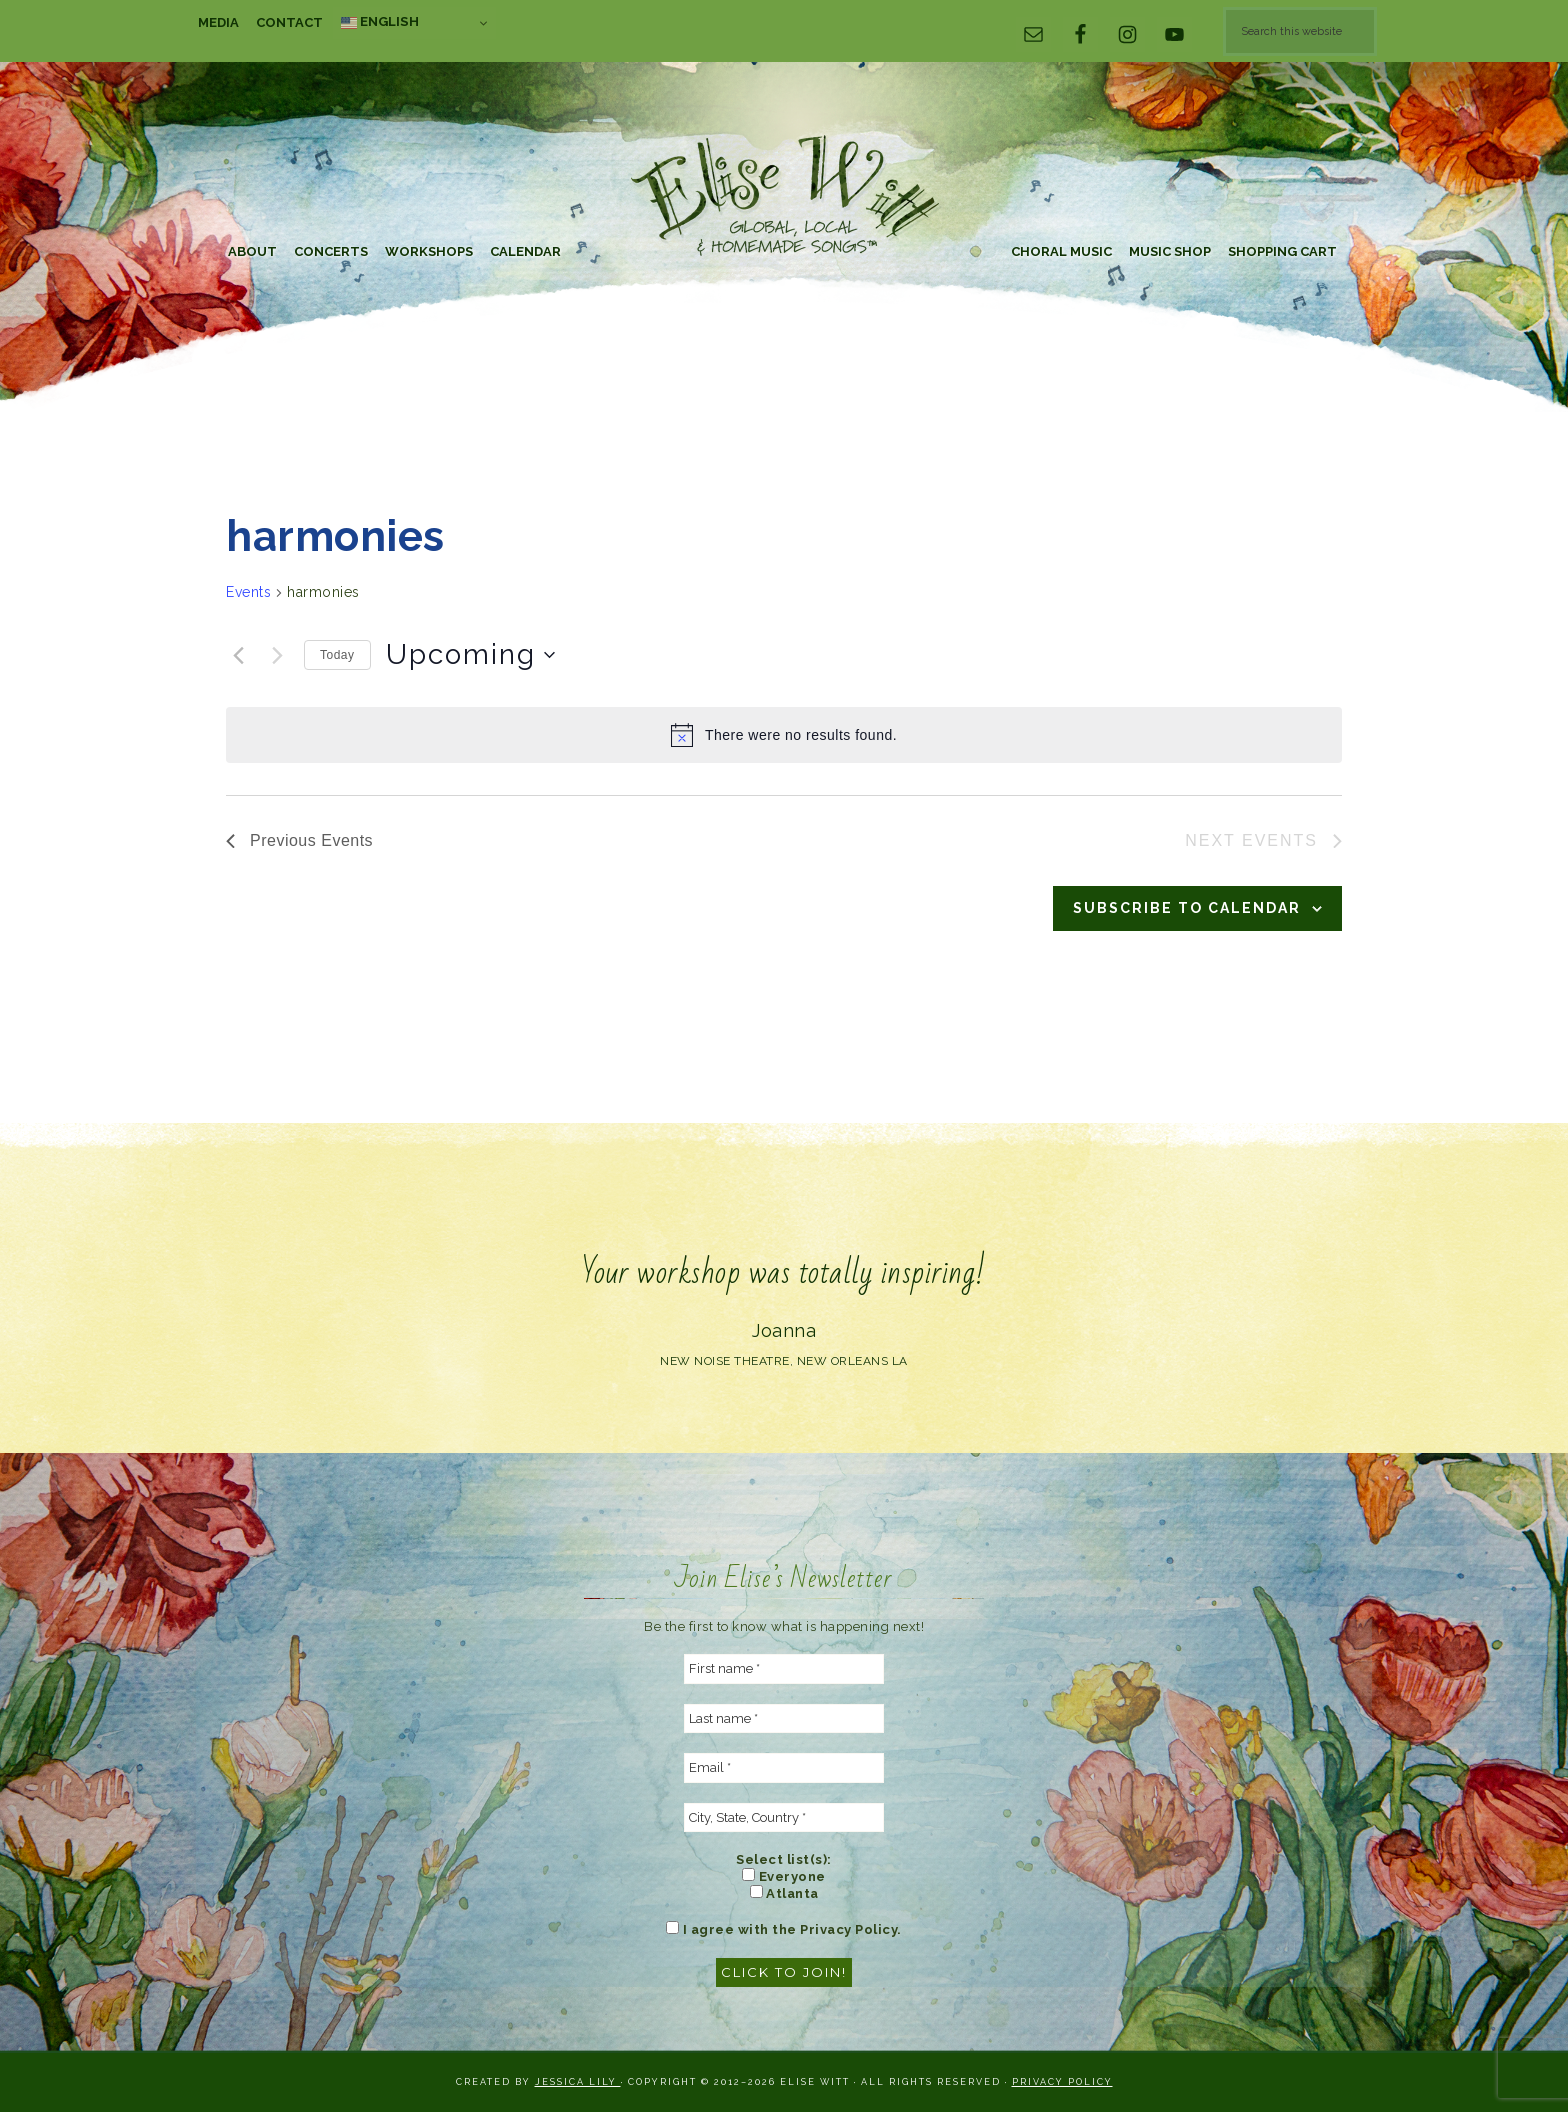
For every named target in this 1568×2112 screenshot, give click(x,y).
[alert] (784, 735)
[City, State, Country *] (784, 1818)
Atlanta (784, 1893)
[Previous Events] (238, 655)
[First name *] (784, 1669)
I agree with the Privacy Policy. (784, 1929)
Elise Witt (784, 197)
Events (248, 592)
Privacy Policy (1062, 2082)
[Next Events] (277, 655)
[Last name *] (784, 1719)
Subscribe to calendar (1187, 908)
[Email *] (784, 1768)
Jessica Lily (578, 2082)
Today (337, 655)
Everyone (784, 1876)
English (380, 22)
